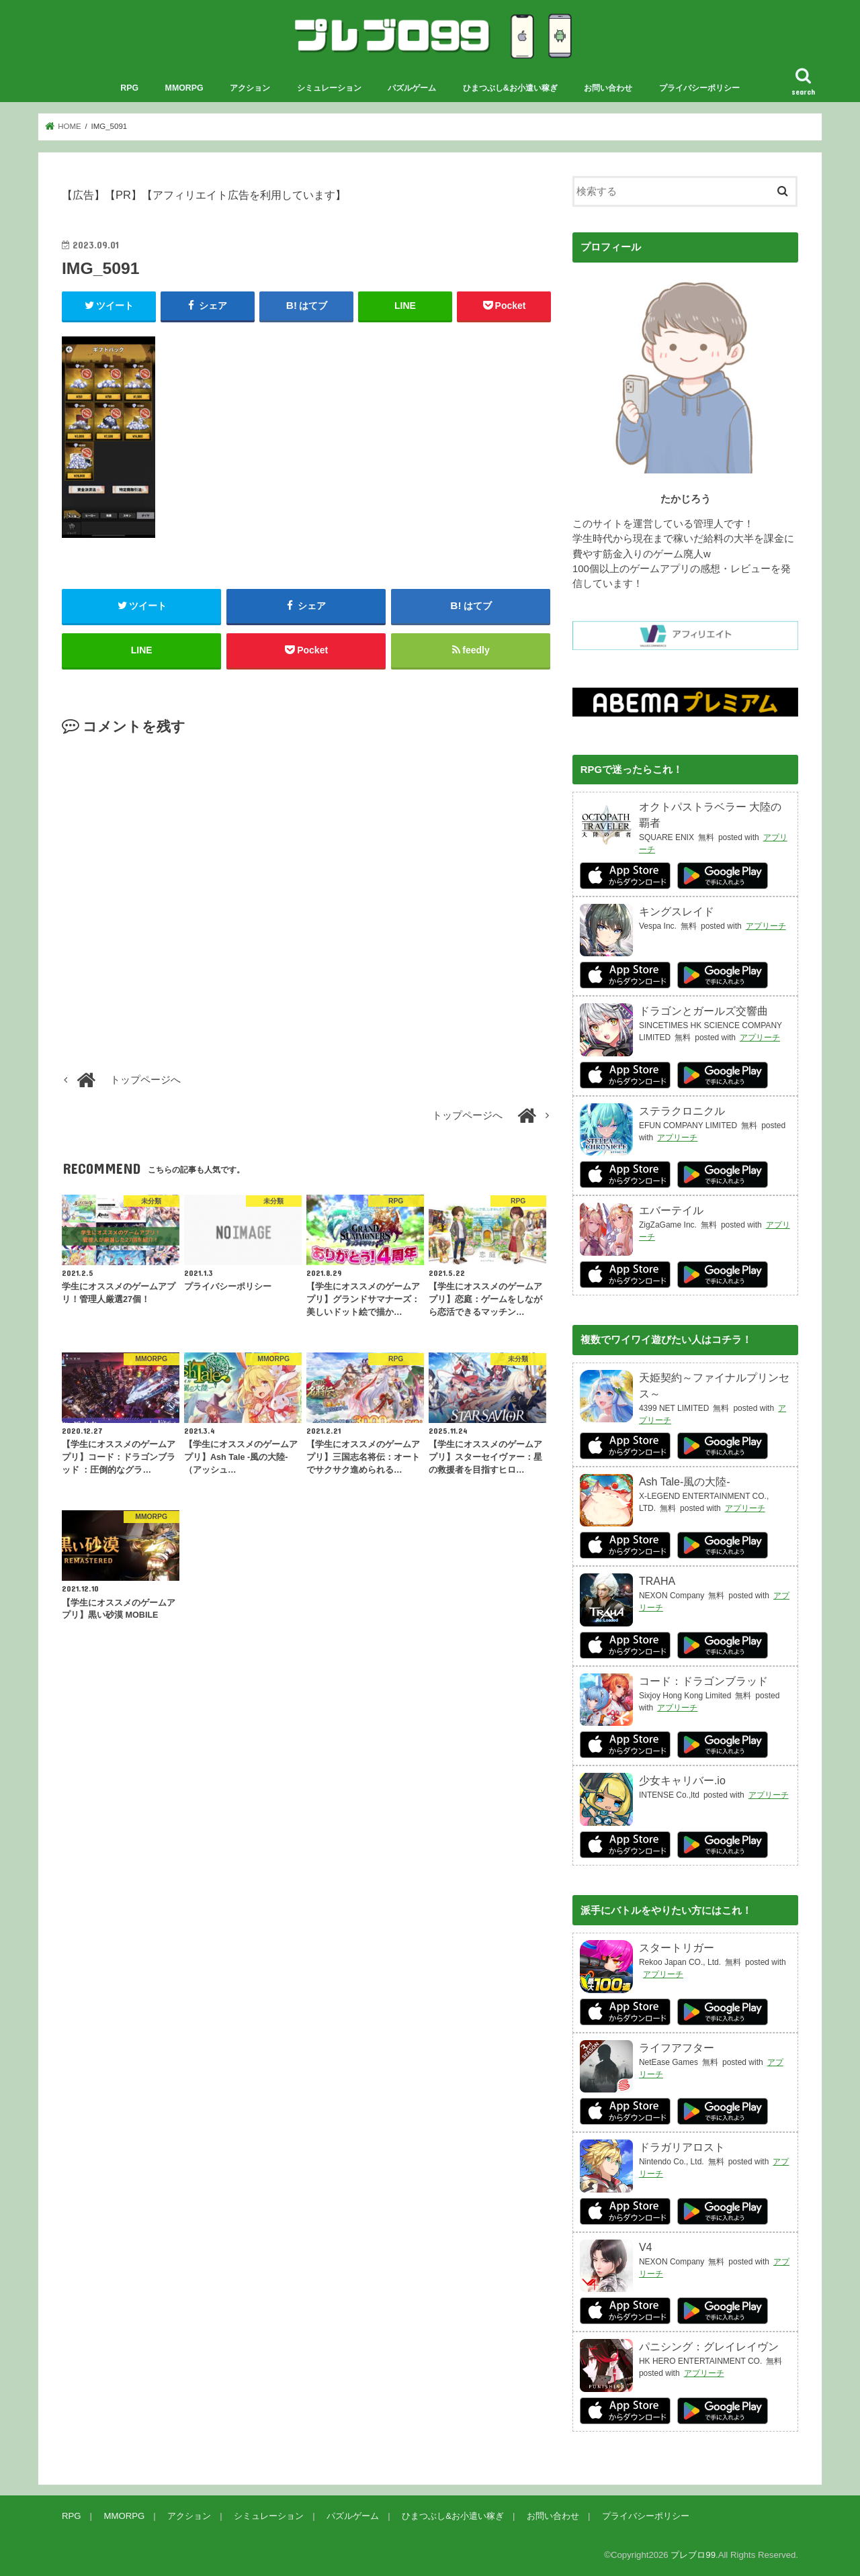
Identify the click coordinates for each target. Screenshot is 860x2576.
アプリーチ (766, 925)
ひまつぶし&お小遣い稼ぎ (510, 88)
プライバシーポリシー (699, 88)
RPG (129, 88)
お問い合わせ (608, 88)
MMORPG (184, 88)
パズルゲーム (412, 88)
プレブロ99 (693, 2555)
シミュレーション (329, 88)
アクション (250, 88)
